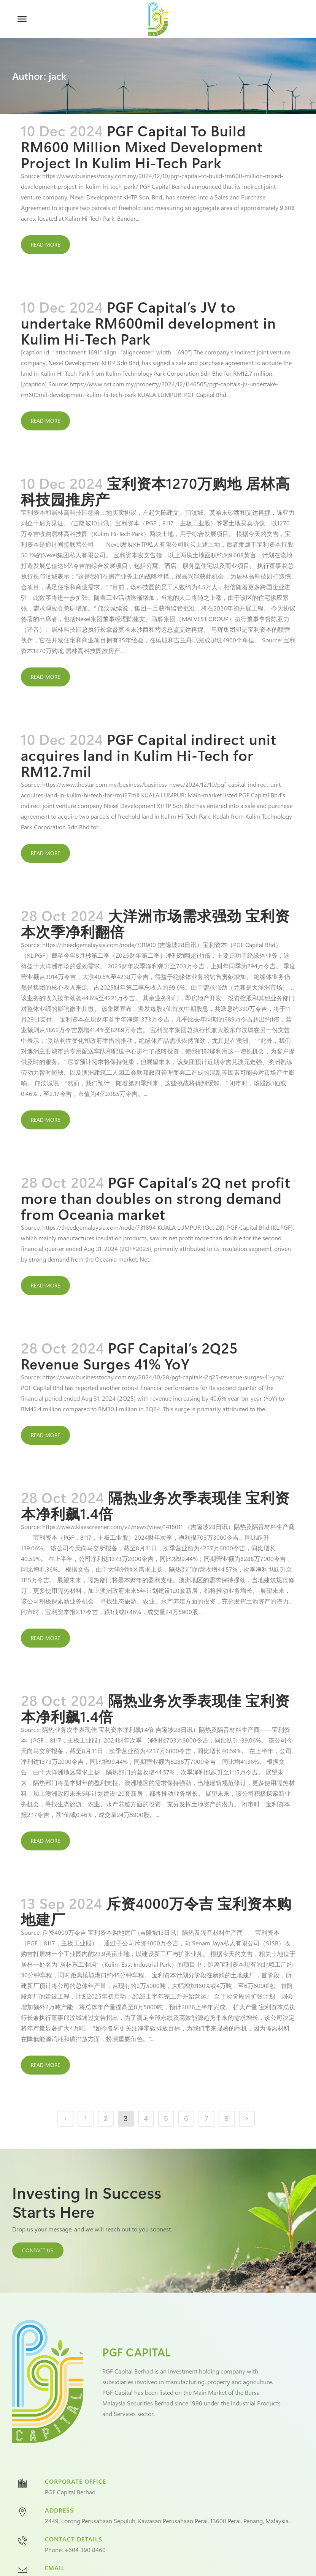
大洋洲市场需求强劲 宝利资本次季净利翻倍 (155, 923)
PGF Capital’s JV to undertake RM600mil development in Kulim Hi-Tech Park (148, 322)
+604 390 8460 (85, 2550)
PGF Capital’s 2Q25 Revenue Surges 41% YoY (129, 1355)
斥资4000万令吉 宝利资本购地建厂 (156, 1911)
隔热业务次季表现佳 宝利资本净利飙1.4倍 (155, 1505)
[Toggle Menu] (22, 19)
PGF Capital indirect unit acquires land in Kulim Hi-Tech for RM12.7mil (149, 755)
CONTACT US (38, 2250)
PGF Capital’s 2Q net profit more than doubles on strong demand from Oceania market (156, 1198)
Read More (45, 244)
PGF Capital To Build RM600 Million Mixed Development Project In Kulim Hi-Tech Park (142, 146)
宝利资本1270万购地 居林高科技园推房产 (155, 491)
